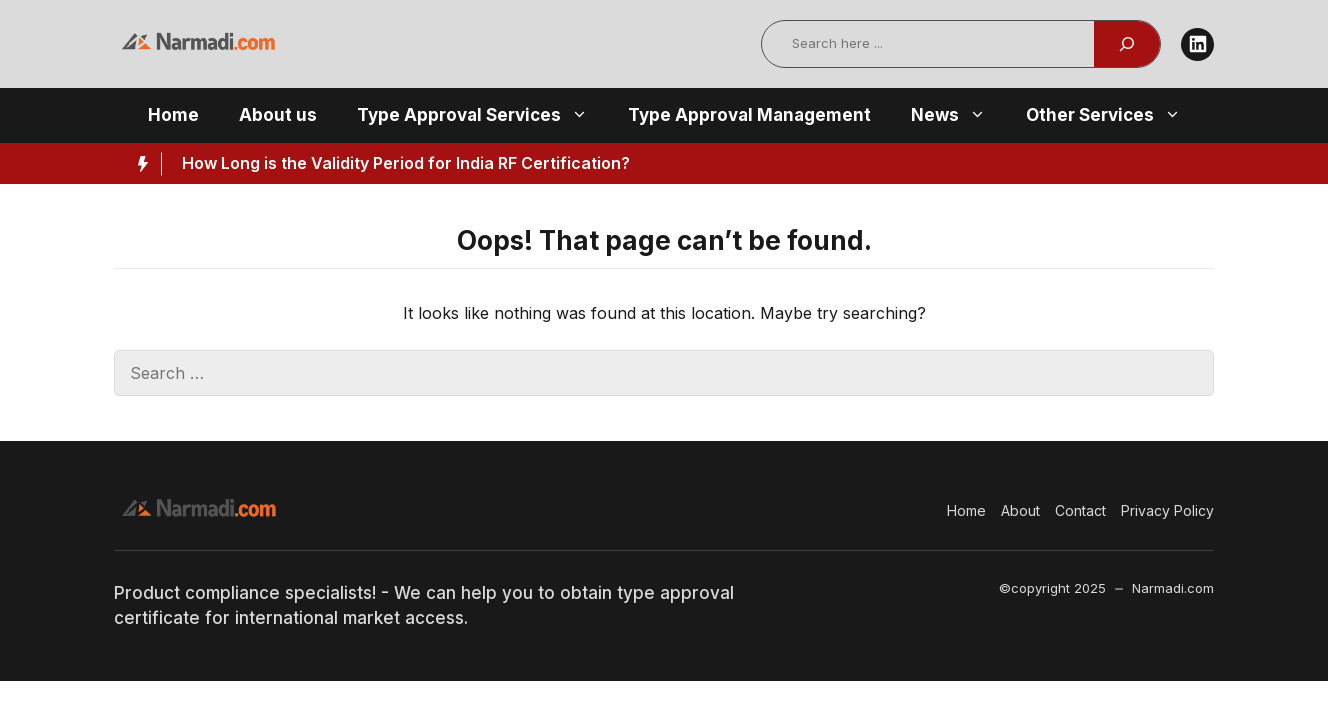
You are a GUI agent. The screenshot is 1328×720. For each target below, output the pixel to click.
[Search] (1127, 44)
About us (278, 115)
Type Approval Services (482, 115)
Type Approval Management (749, 115)
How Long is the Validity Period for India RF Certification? (406, 163)
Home (173, 115)
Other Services (1113, 115)
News (958, 115)
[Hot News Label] (138, 164)
